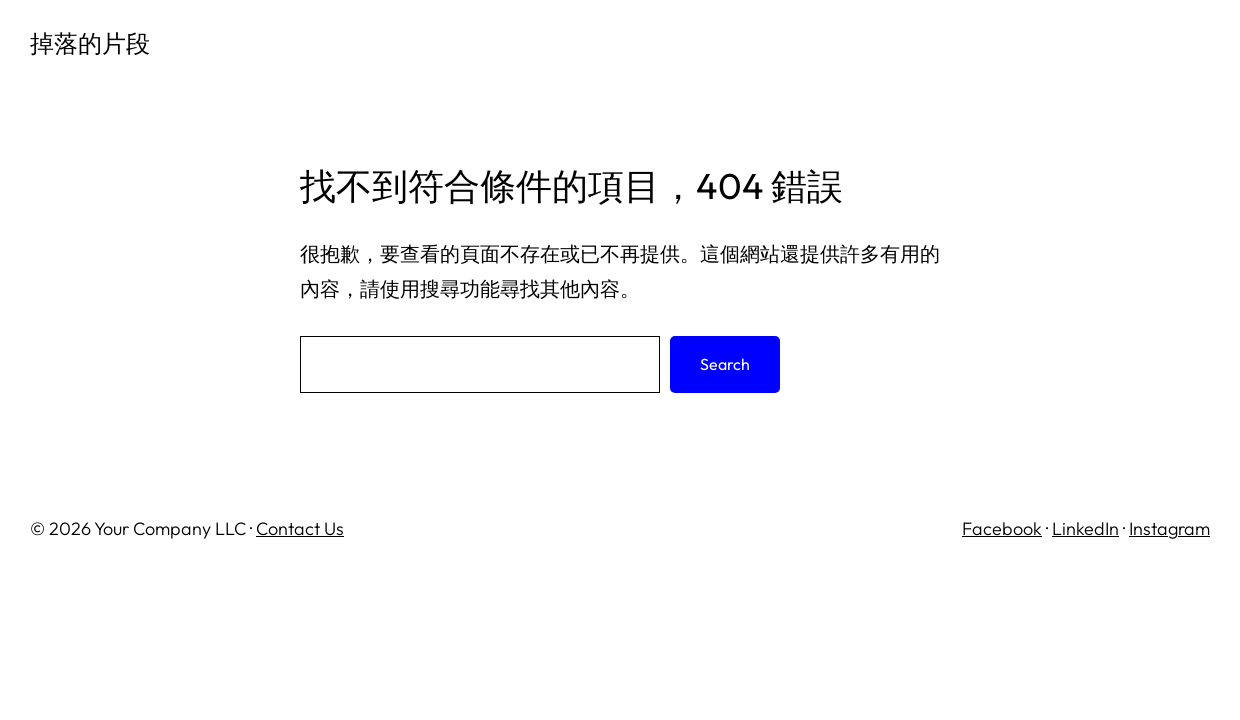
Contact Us (300, 528)
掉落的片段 (90, 43)
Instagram (1169, 528)
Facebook (1002, 528)
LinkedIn (1085, 528)
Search (725, 364)
